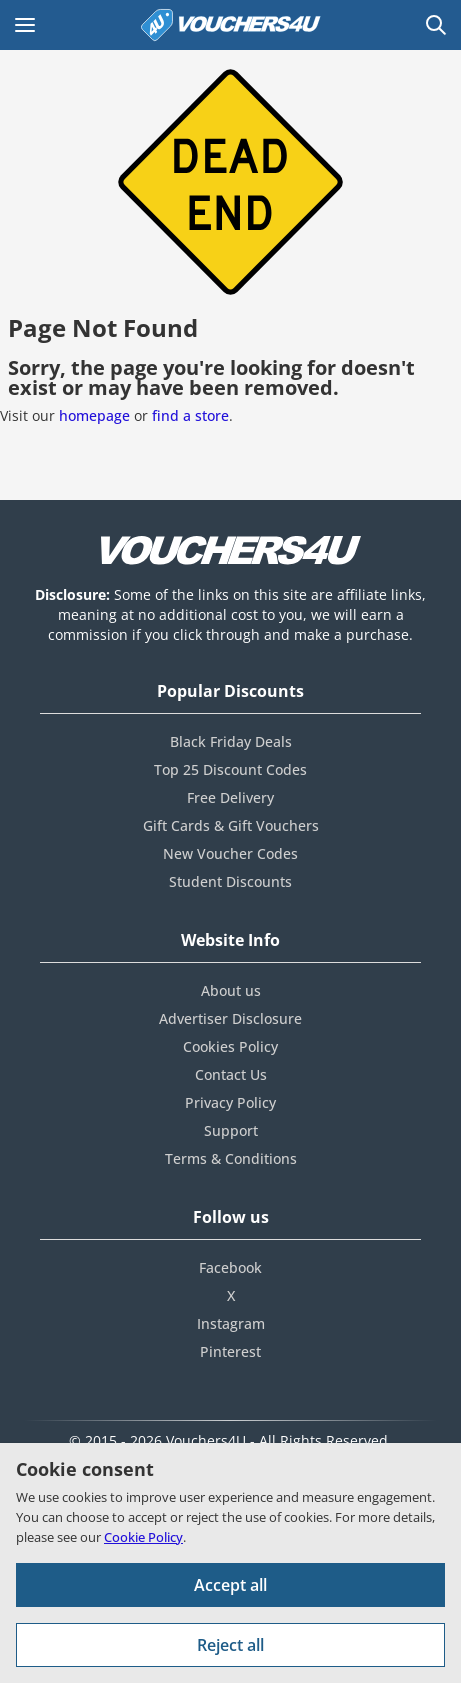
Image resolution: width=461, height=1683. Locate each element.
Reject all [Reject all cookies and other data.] (230, 1645)
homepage (94, 415)
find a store (190, 415)
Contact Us (231, 1074)
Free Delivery (230, 797)
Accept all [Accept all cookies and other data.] (230, 1585)
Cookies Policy (230, 1046)
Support (231, 1130)
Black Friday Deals (231, 741)
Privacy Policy (230, 1102)
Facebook (230, 1267)
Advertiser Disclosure (230, 1018)
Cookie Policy (143, 1537)
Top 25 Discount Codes (230, 769)
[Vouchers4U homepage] (231, 25)
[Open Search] (436, 25)
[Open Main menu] (25, 25)
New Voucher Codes (230, 853)
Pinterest (230, 1351)
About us (231, 990)
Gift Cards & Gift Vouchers (231, 825)
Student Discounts (230, 881)
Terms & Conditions (231, 1158)
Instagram (231, 1323)
